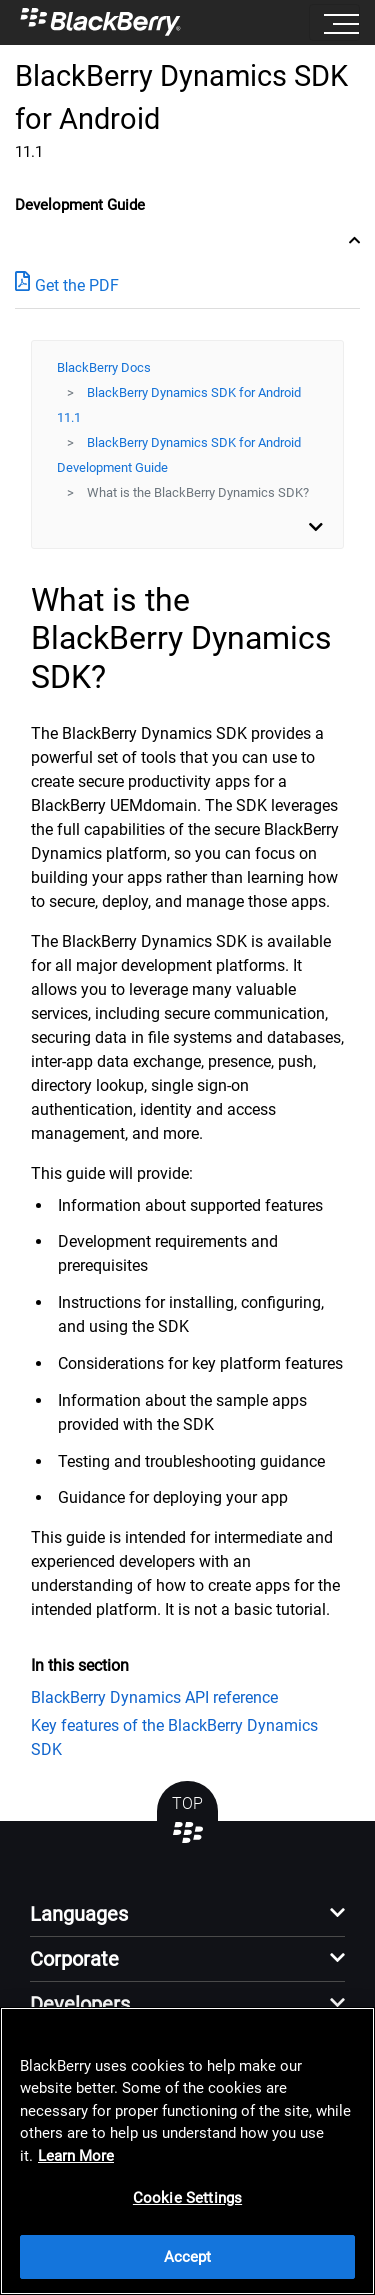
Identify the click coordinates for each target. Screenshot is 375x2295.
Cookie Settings (187, 2198)
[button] (187, 1919)
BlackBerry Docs (104, 367)
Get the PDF (67, 284)
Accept (188, 2257)
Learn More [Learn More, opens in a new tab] (76, 2156)
